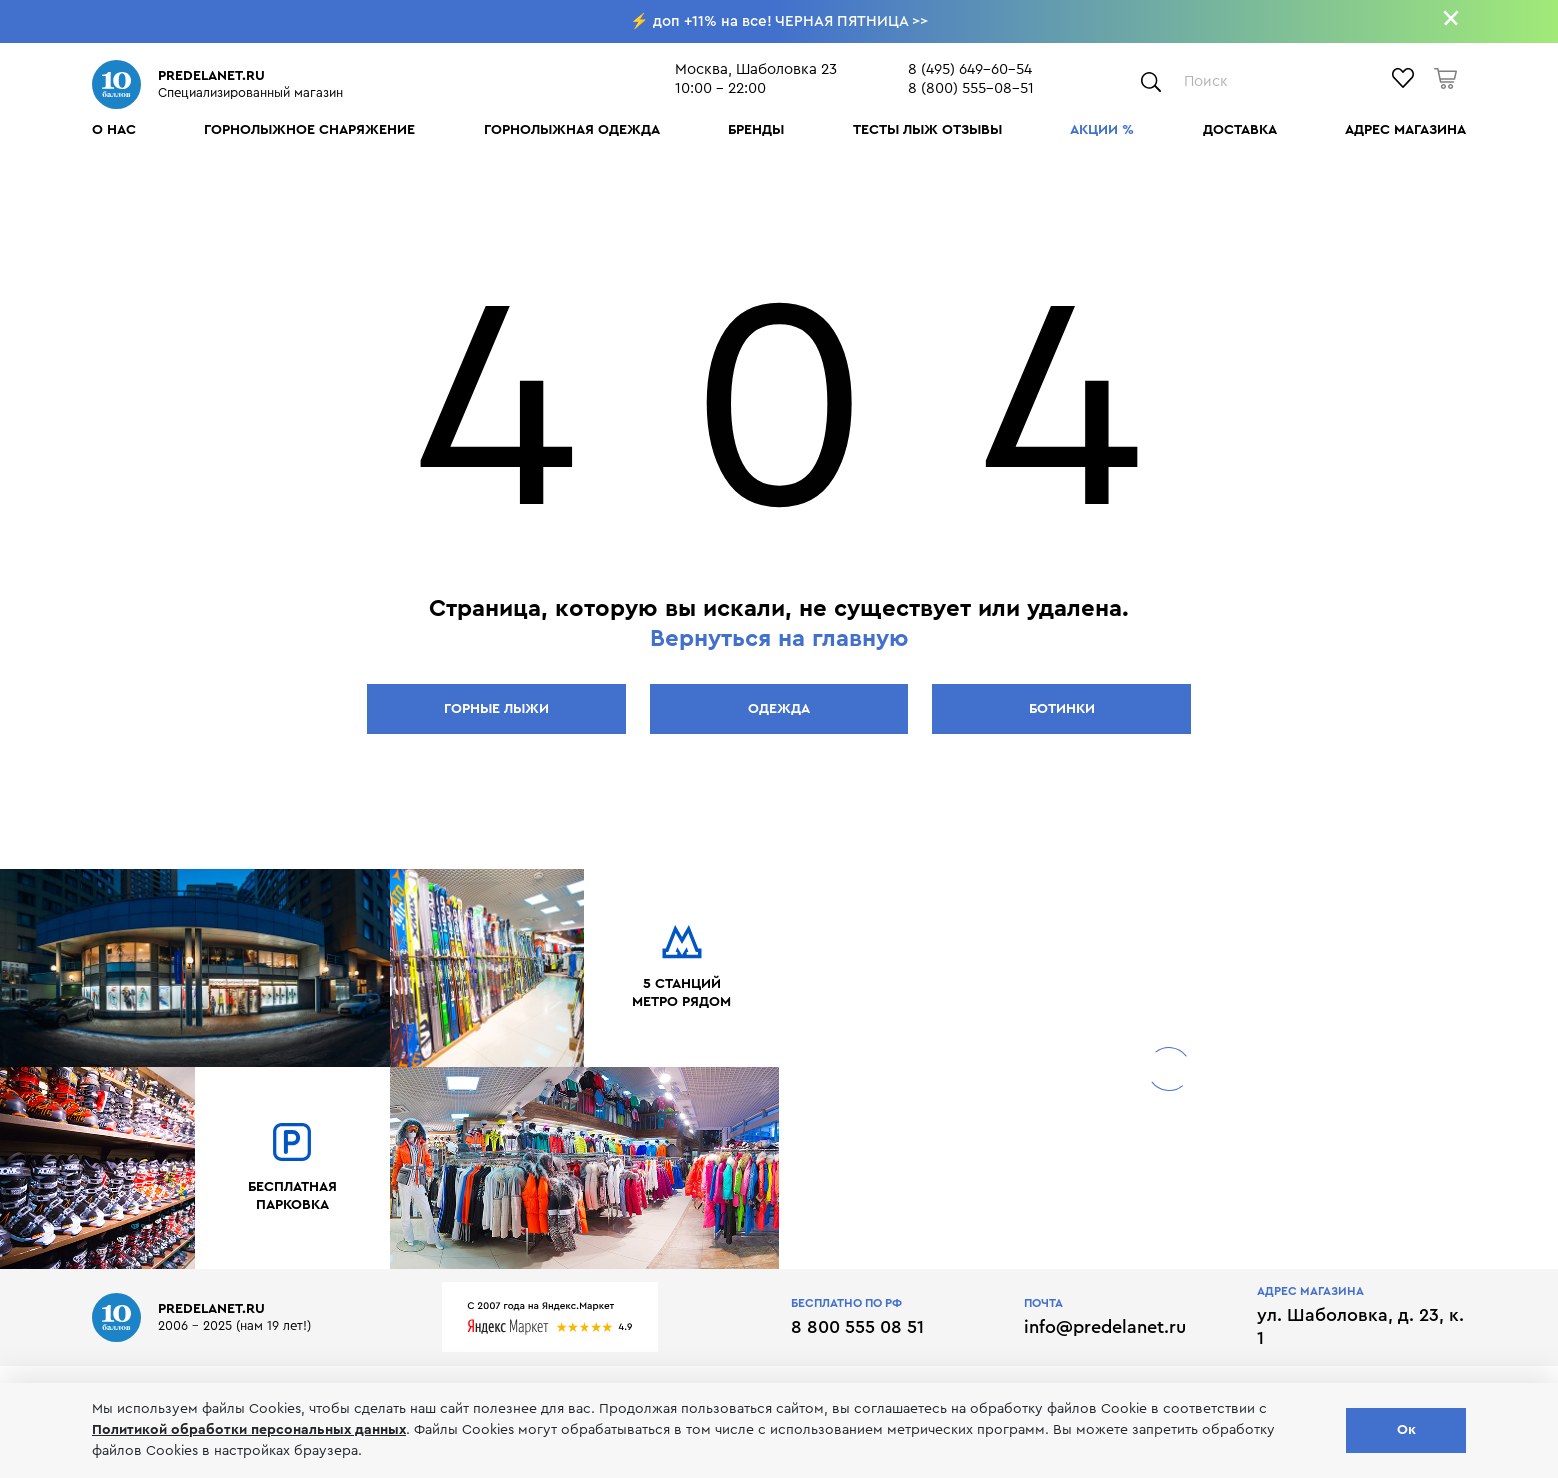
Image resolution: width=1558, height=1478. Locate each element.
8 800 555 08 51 (857, 1327)
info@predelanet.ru (1105, 1327)
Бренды (756, 130)
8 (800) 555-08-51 (971, 88)
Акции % (1102, 130)
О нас (114, 130)
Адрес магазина (1405, 130)
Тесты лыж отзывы (927, 130)
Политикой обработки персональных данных (249, 1430)
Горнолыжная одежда (572, 130)
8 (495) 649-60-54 (970, 69)
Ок (1406, 1430)
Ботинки (1062, 709)
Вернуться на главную (779, 639)
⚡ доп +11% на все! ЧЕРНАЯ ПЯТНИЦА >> (779, 21)
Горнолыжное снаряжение (309, 130)
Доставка (1240, 130)
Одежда (779, 709)
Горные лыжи (496, 709)
